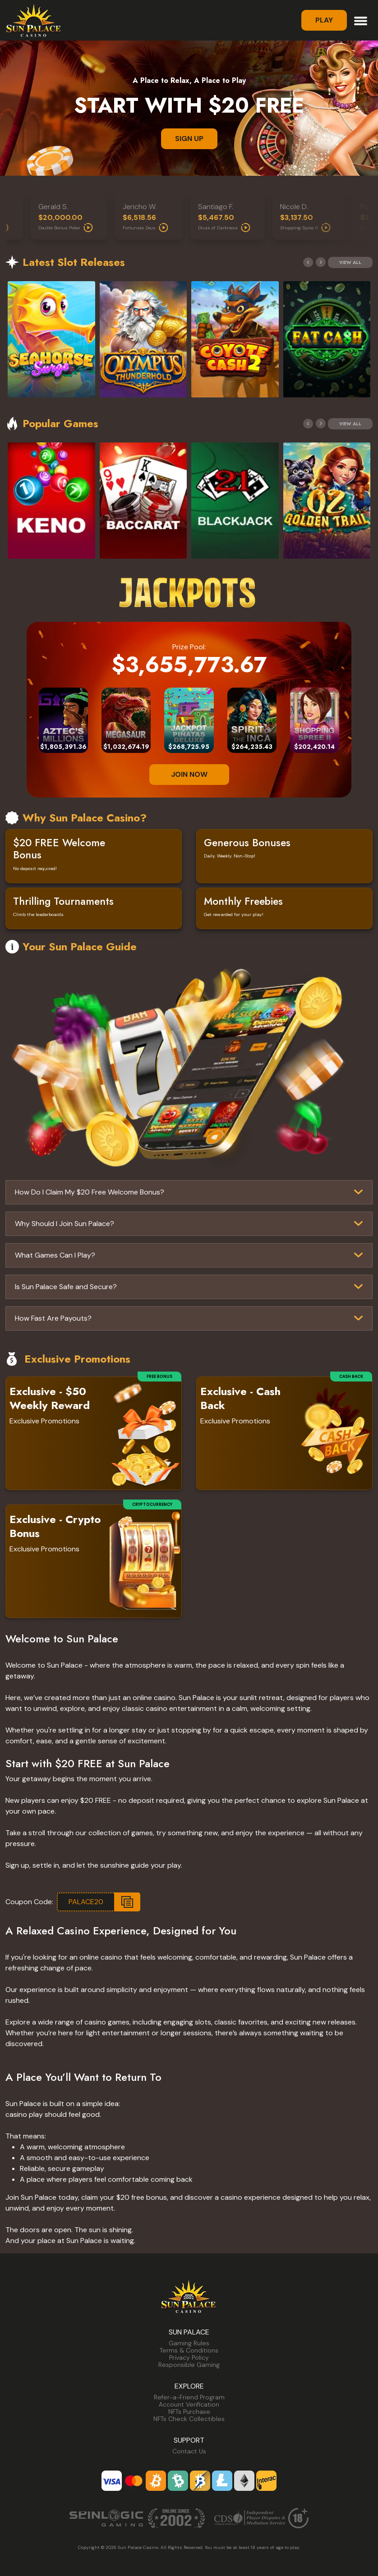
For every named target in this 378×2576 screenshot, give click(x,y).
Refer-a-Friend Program (189, 2397)
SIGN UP (189, 138)
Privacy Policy (189, 2357)
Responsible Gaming (189, 2365)
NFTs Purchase (189, 2411)
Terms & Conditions (189, 2350)
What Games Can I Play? (55, 1255)
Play (324, 20)
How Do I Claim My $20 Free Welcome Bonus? (89, 1192)
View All (350, 262)
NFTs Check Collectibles (189, 2419)
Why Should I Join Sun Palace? (64, 1223)
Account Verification (189, 2404)
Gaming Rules (189, 2343)
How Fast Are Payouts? (53, 1318)
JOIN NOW (189, 774)
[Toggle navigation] (361, 20)
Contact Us (189, 2451)
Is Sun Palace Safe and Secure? (66, 1286)
